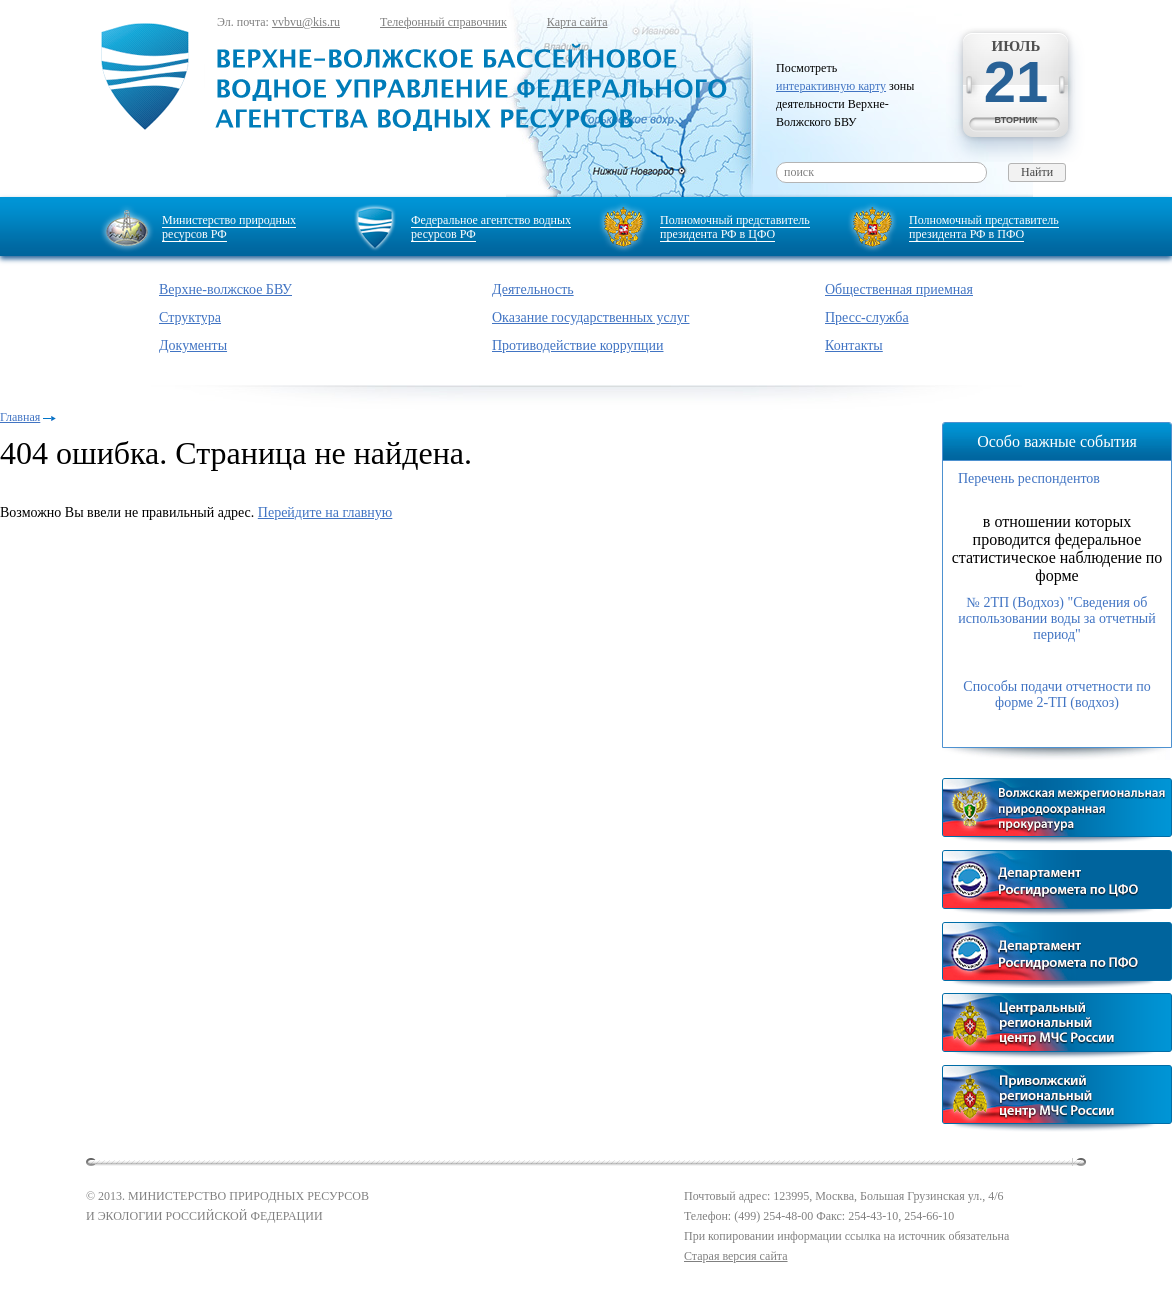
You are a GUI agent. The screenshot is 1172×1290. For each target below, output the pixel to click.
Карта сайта (577, 22)
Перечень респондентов (1029, 478)
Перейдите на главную (325, 512)
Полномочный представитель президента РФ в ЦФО (735, 227)
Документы (193, 345)
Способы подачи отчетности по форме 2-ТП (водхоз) (1056, 694)
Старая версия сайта (736, 1256)
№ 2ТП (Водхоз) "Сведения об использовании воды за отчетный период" (1057, 618)
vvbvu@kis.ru (306, 22)
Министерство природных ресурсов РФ (229, 227)
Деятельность (533, 289)
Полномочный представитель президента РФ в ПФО (984, 227)
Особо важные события (1057, 441)
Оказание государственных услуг (591, 317)
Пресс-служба (867, 317)
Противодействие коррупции (578, 345)
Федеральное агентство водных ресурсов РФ (491, 227)
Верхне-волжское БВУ (225, 289)
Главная (20, 417)
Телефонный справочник (443, 22)
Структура (190, 317)
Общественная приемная (899, 289)
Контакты (854, 345)
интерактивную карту (831, 86)
